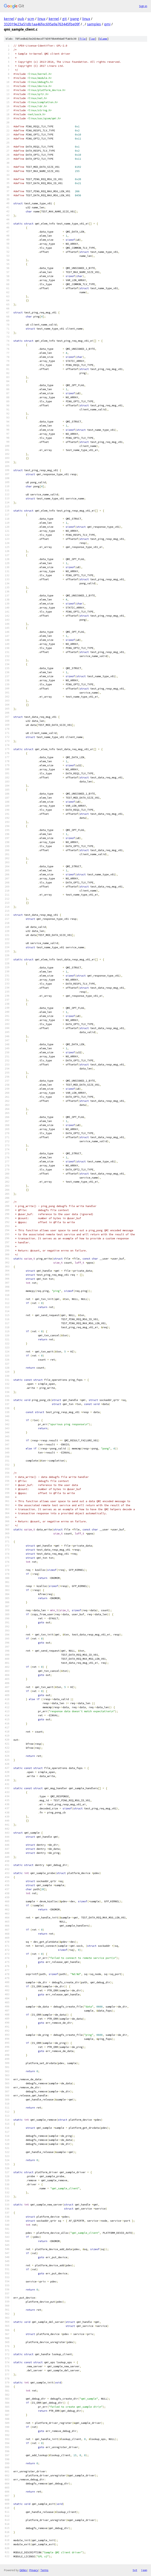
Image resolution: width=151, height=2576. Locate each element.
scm (30, 18)
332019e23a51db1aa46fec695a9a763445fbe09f (42, 24)
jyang (74, 18)
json (144, 2570)
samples (94, 24)
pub (20, 18)
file (83, 38)
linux (41, 18)
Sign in (143, 6)
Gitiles (23, 2570)
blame (103, 38)
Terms (44, 2570)
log (92, 38)
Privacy (33, 2570)
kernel (9, 18)
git (64, 18)
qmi (107, 24)
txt (135, 2570)
